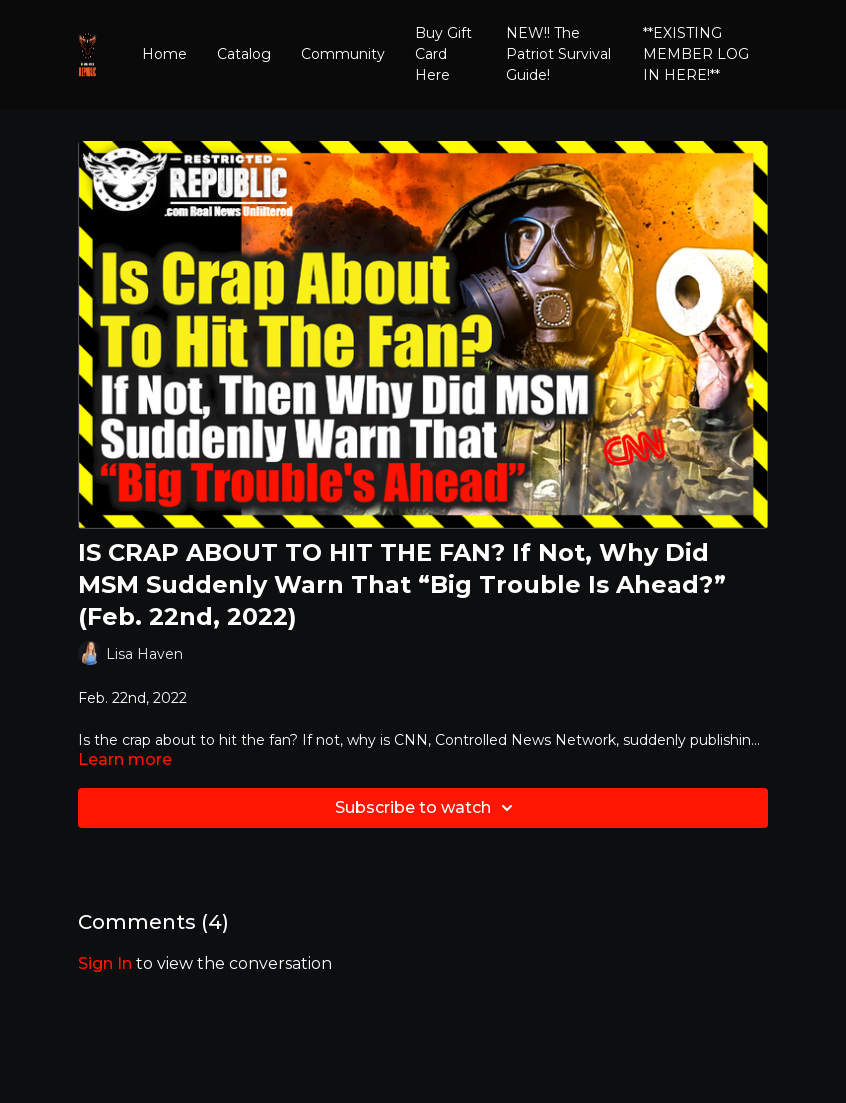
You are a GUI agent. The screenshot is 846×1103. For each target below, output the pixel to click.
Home (164, 54)
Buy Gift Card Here (443, 54)
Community (343, 54)
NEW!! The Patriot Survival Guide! (558, 54)
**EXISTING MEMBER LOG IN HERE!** (696, 54)
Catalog (244, 54)
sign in (105, 963)
